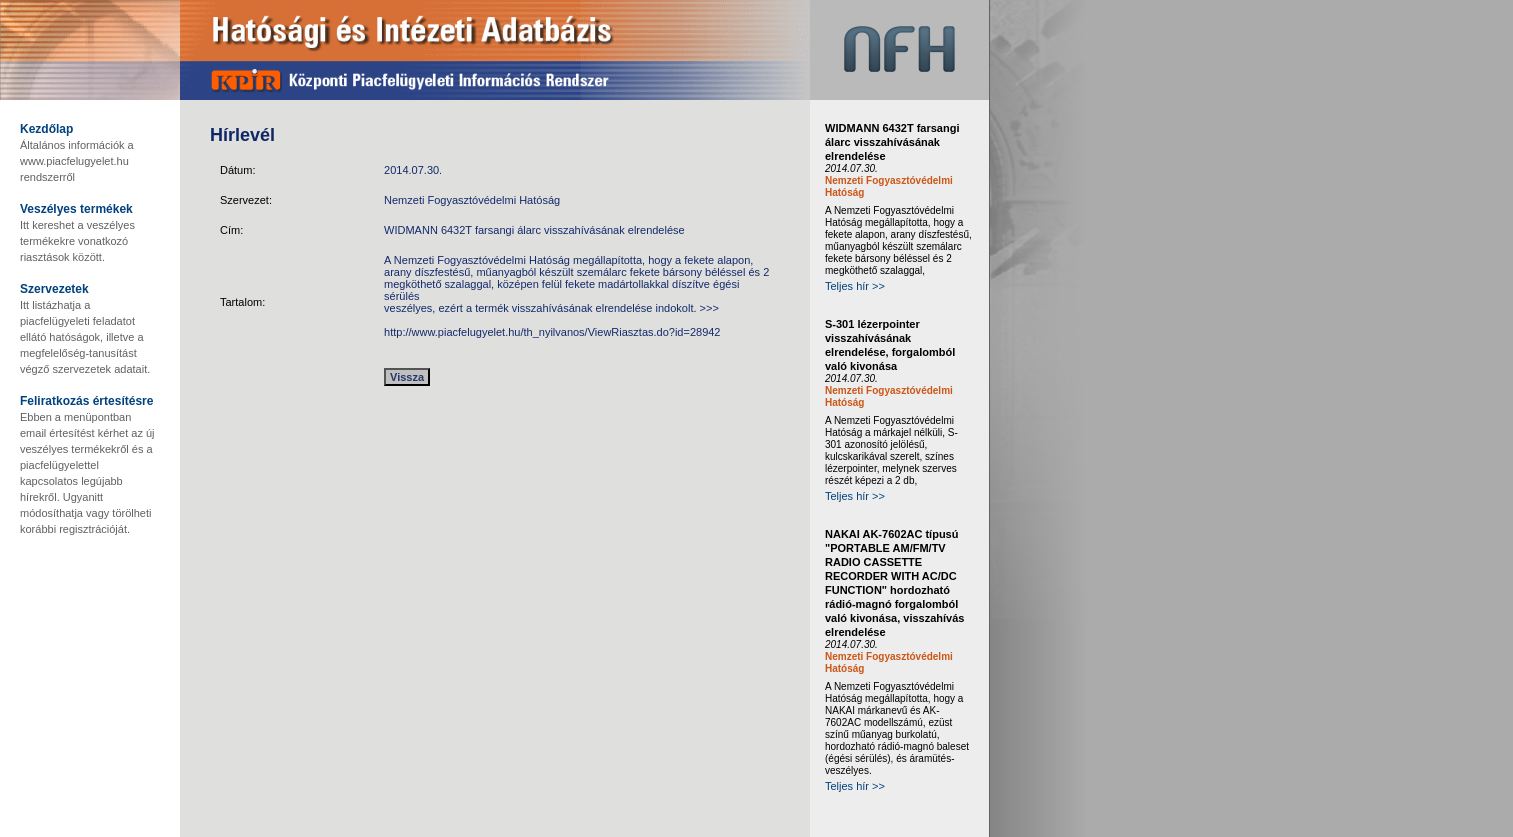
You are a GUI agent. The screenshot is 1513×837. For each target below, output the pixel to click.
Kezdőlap (46, 129)
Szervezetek (54, 289)
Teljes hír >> (855, 286)
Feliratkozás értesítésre (86, 401)
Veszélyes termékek (76, 209)
